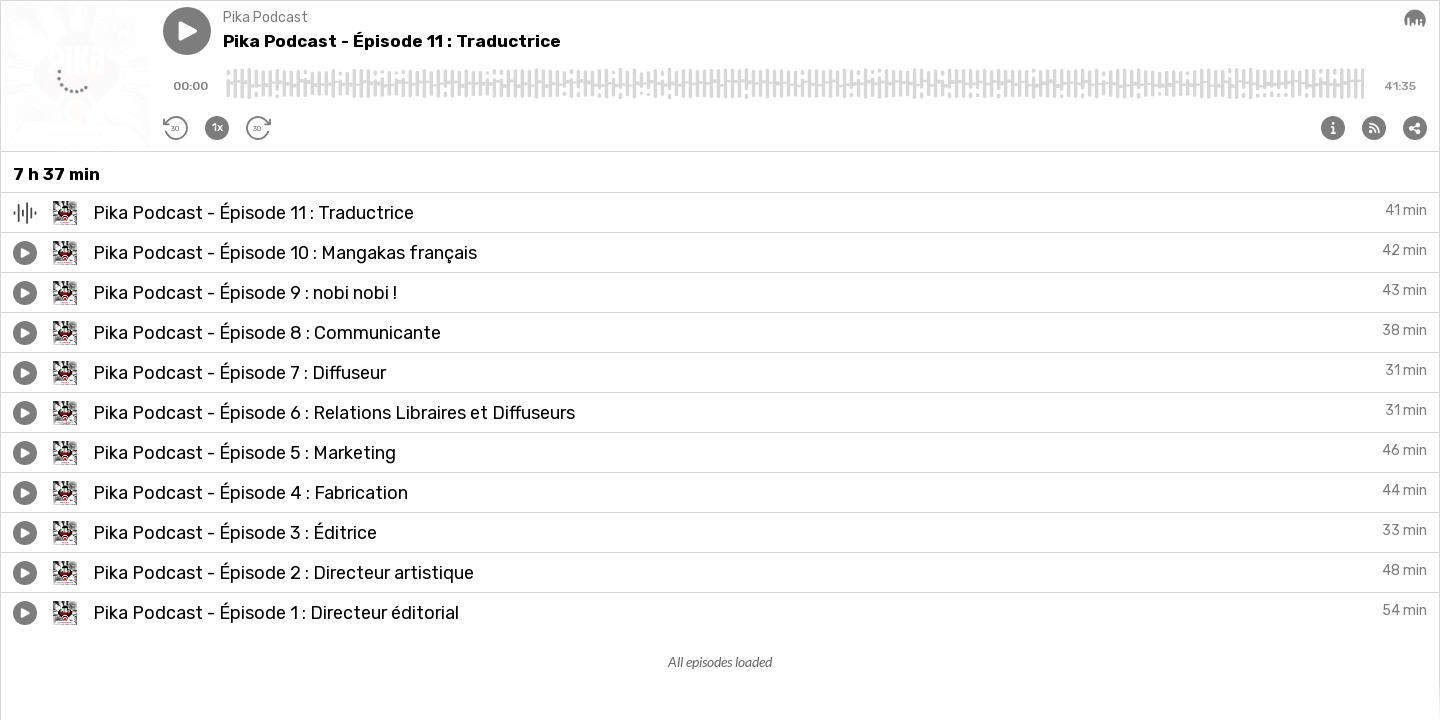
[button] (187, 31)
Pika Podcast (265, 17)
